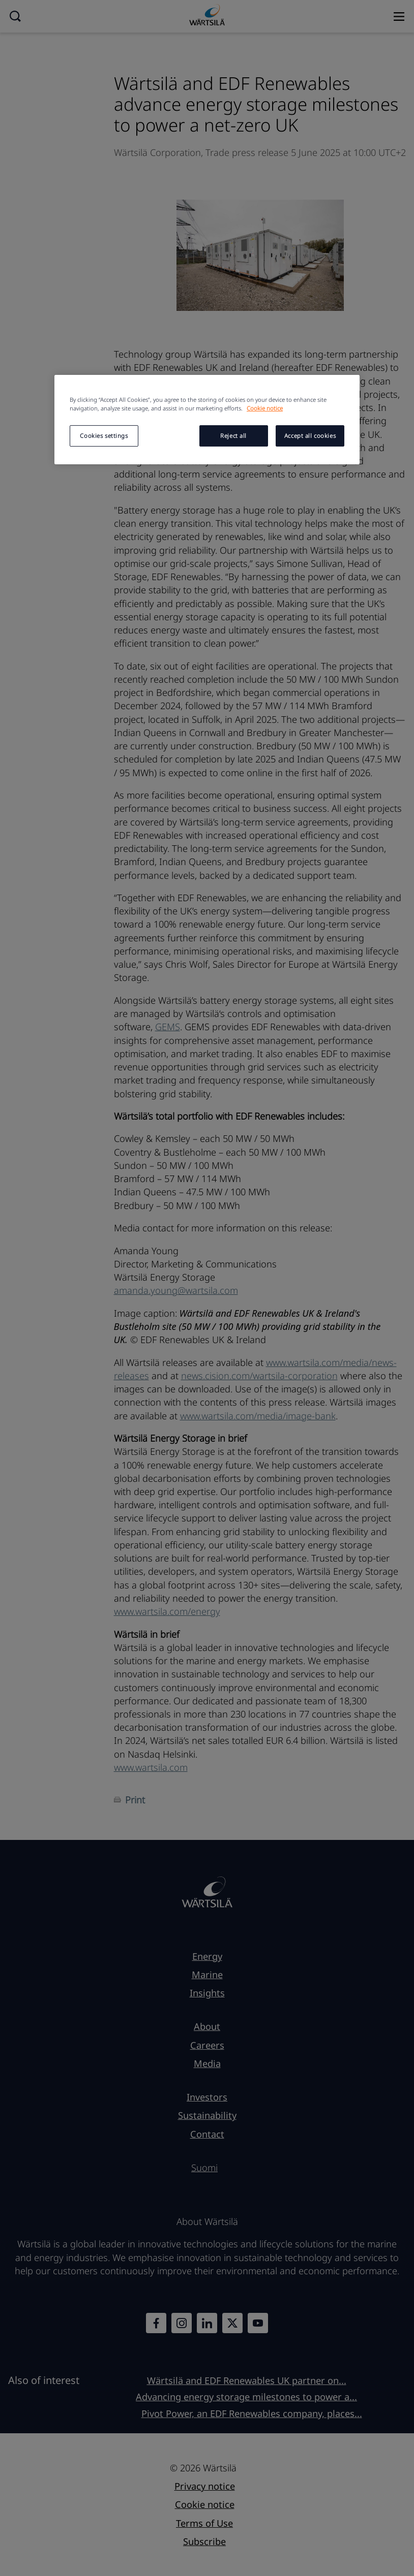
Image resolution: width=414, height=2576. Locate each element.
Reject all (233, 435)
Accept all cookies (310, 435)
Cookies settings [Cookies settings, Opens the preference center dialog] (104, 435)
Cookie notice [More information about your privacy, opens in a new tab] (265, 408)
